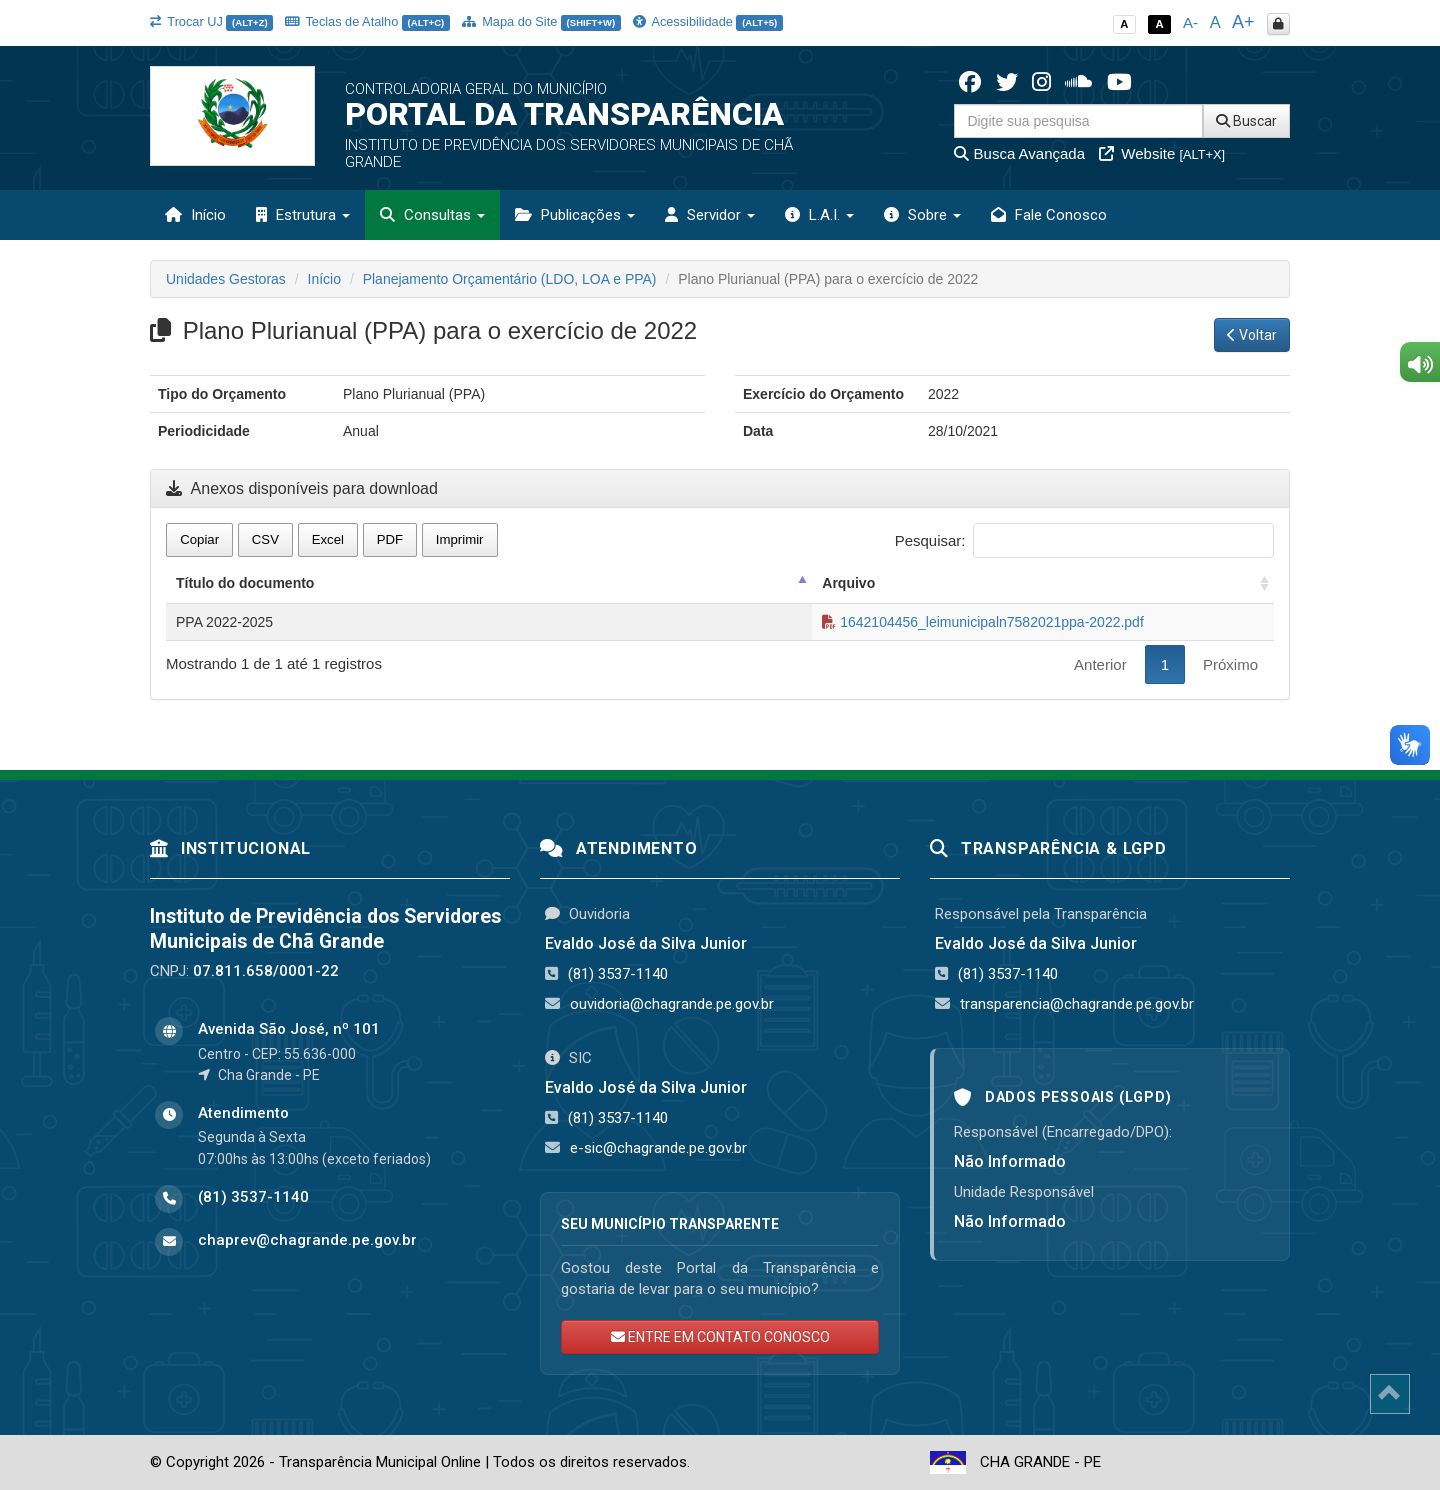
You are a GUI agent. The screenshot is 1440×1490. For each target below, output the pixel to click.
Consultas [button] (432, 215)
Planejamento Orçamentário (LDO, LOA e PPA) (510, 279)
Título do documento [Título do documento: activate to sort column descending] (245, 583)
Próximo (1230, 664)
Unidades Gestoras (226, 279)
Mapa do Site (541, 21)
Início (195, 215)
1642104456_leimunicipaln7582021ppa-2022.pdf (983, 622)
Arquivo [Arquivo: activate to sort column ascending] (848, 583)
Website (1162, 153)
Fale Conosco (1049, 215)
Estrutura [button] (303, 215)
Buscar (1246, 121)
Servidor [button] (710, 215)
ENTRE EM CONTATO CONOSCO (720, 1337)
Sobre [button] (922, 215)
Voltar (1252, 335)
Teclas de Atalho (367, 21)
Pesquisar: (1084, 540)
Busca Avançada (1019, 153)
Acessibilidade (708, 21)
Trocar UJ (211, 21)
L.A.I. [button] (819, 215)
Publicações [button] (575, 215)
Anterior (1100, 664)
